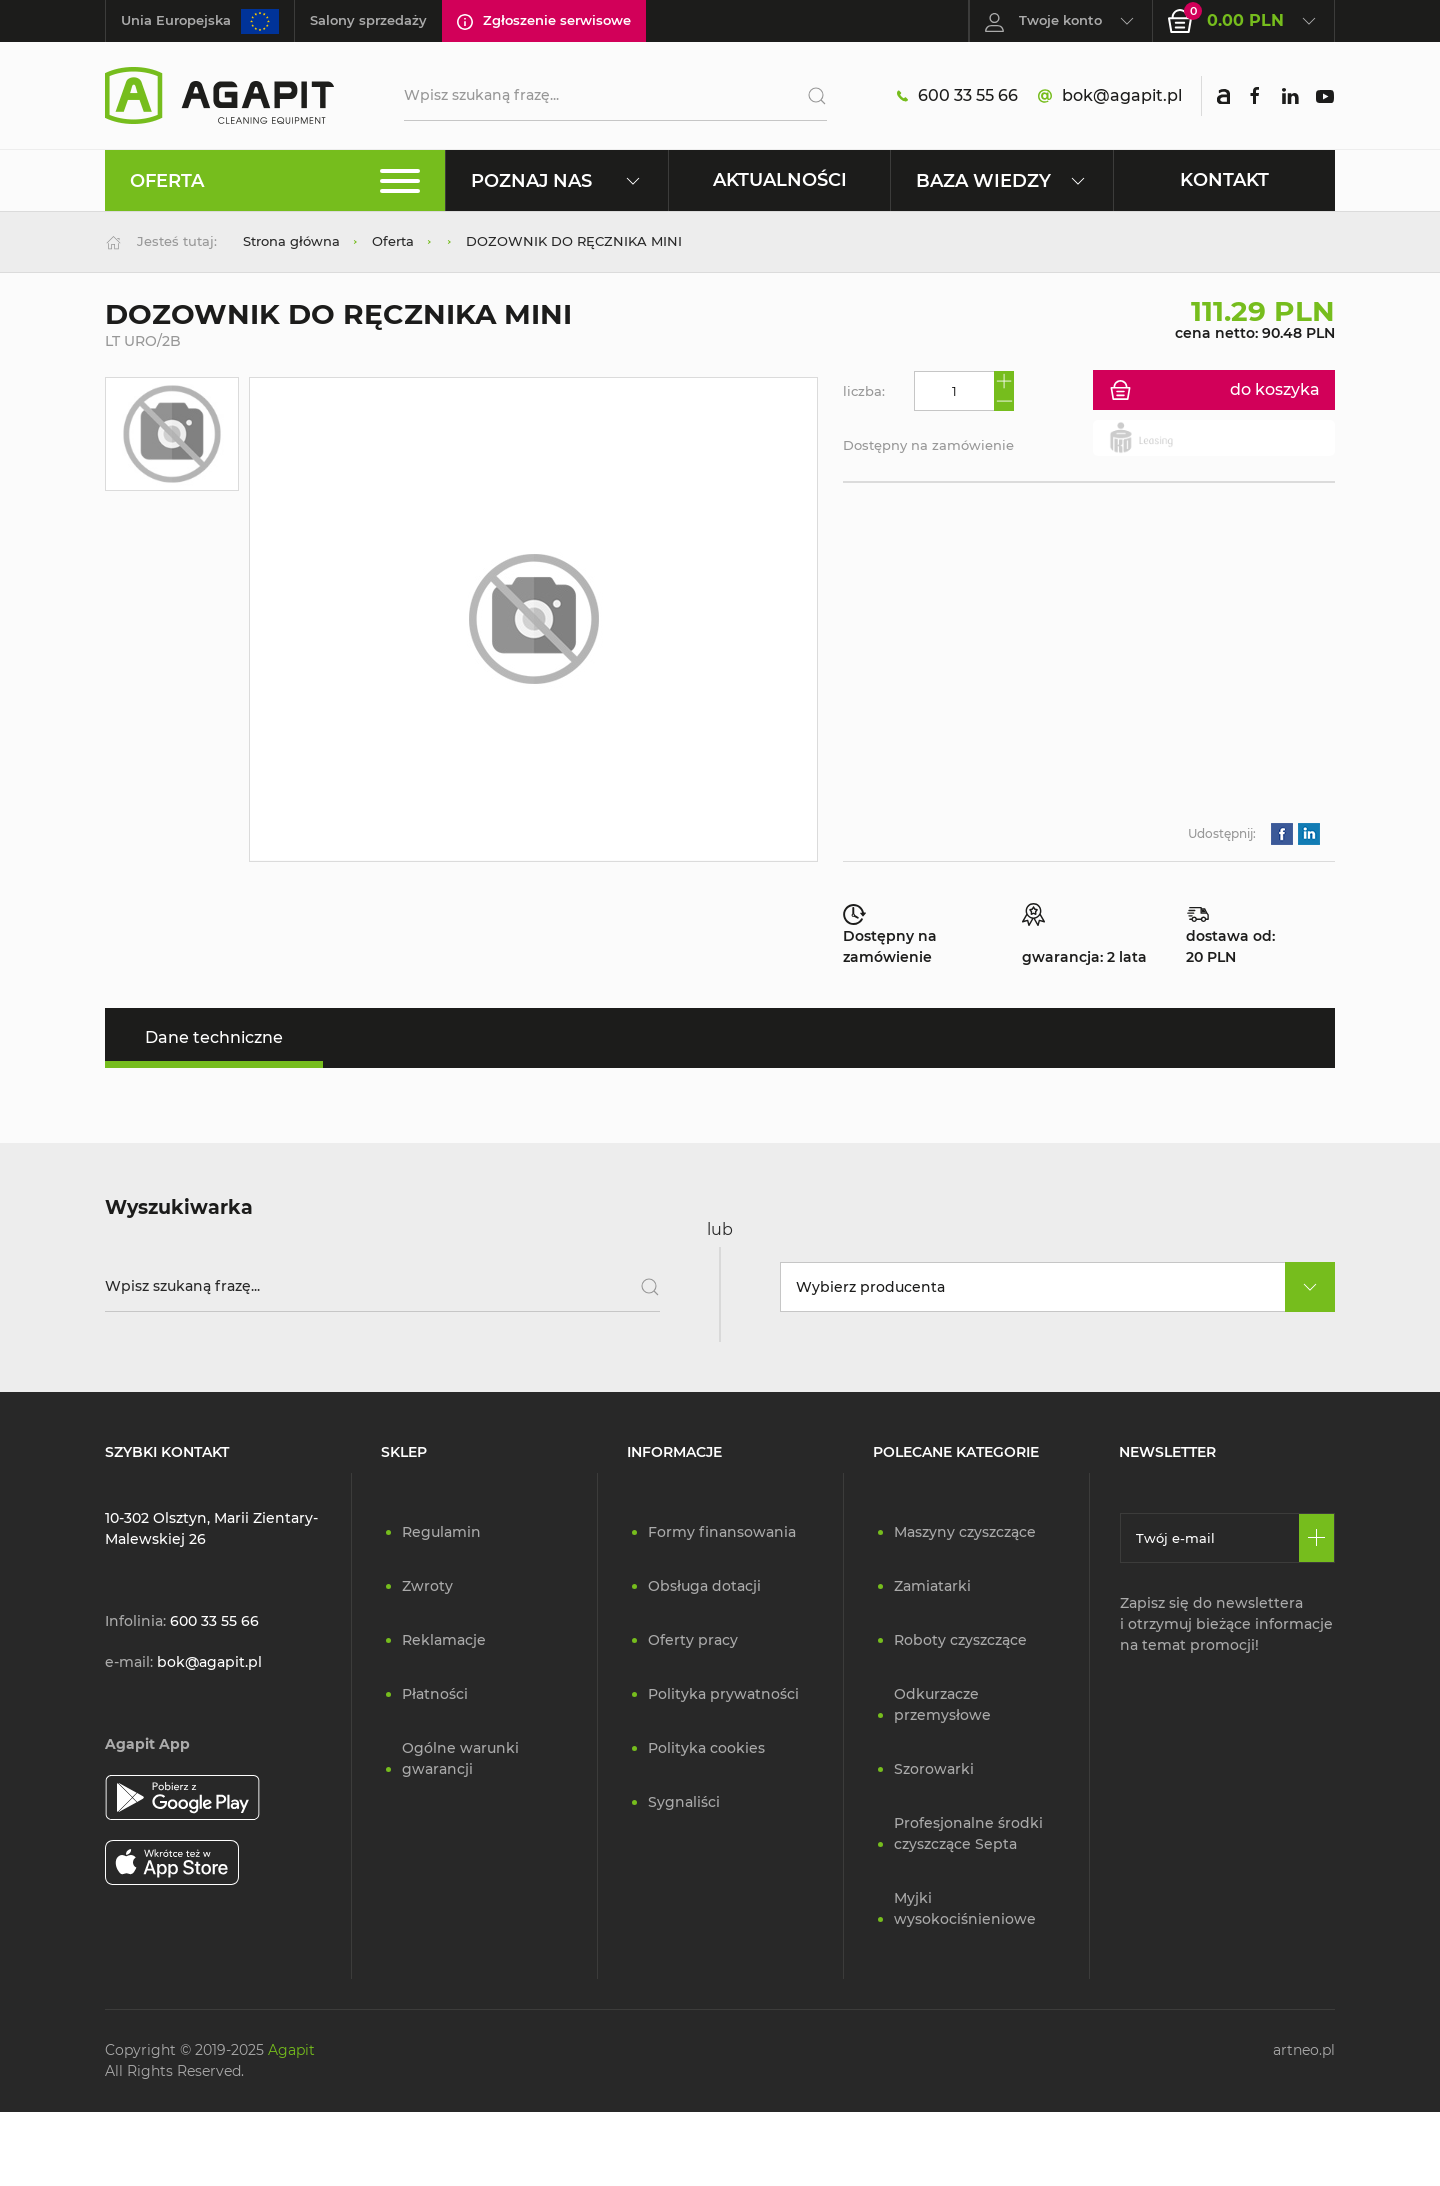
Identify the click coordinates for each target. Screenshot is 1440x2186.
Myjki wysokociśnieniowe (965, 1908)
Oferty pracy (693, 1640)
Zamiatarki (932, 1586)
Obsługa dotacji (704, 1586)
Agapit (291, 2050)
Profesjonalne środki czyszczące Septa (968, 1833)
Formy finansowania (722, 1532)
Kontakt (1224, 179)
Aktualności (780, 179)
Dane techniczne (214, 1037)
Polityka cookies (706, 1748)
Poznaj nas (556, 180)
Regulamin (441, 1532)
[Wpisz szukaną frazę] (382, 1287)
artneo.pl (1304, 2050)
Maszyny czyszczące (965, 1532)
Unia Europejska (200, 21)
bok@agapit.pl (1110, 96)
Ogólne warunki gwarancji (460, 1758)
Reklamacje (444, 1640)
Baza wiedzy (1001, 180)
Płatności (435, 1694)
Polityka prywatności (723, 1694)
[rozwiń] (1310, 1287)
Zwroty (427, 1586)
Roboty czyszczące (960, 1640)
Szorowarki (934, 1769)
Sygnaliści (684, 1802)
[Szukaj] (809, 96)
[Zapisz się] (1316, 1538)
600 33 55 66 (957, 96)
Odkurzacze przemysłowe (942, 1704)
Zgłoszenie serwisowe (544, 21)
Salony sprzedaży (368, 20)
